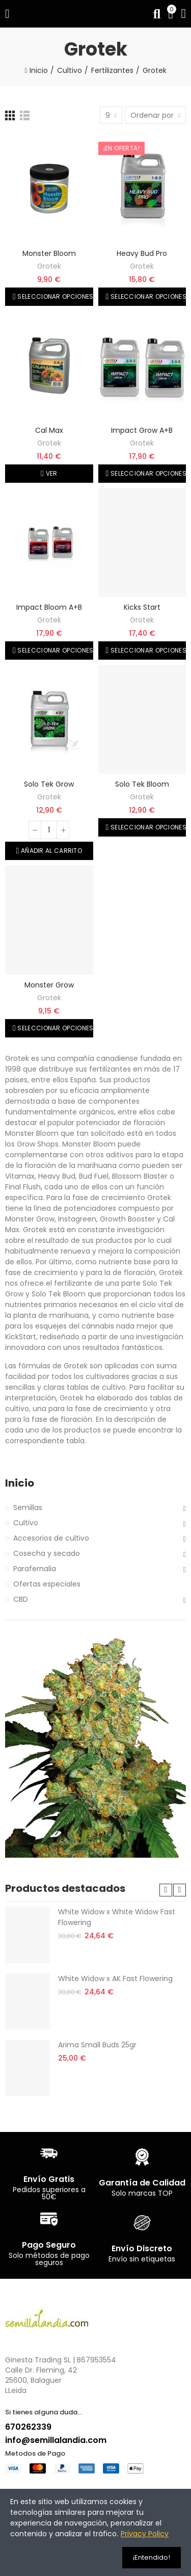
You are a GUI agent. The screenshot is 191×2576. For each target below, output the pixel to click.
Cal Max (49, 430)
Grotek (49, 266)
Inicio (19, 1483)
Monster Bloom (49, 253)
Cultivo (25, 1523)
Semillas (27, 1507)
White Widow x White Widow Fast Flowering (116, 1917)
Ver (50, 473)
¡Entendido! (151, 2557)
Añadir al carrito (50, 850)
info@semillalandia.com (55, 2440)
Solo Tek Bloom (142, 784)
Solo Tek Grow (49, 784)
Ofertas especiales (46, 1584)
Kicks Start (142, 607)
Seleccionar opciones (54, 296)
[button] (165, 1890)
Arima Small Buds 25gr (97, 2045)
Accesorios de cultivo (51, 1538)
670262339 (28, 2427)
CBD (20, 1599)
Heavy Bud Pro (142, 253)
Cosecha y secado (46, 1553)
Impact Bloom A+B (49, 607)
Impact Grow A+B (142, 430)
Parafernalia (34, 1569)
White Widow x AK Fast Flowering (115, 1978)
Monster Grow (49, 985)
